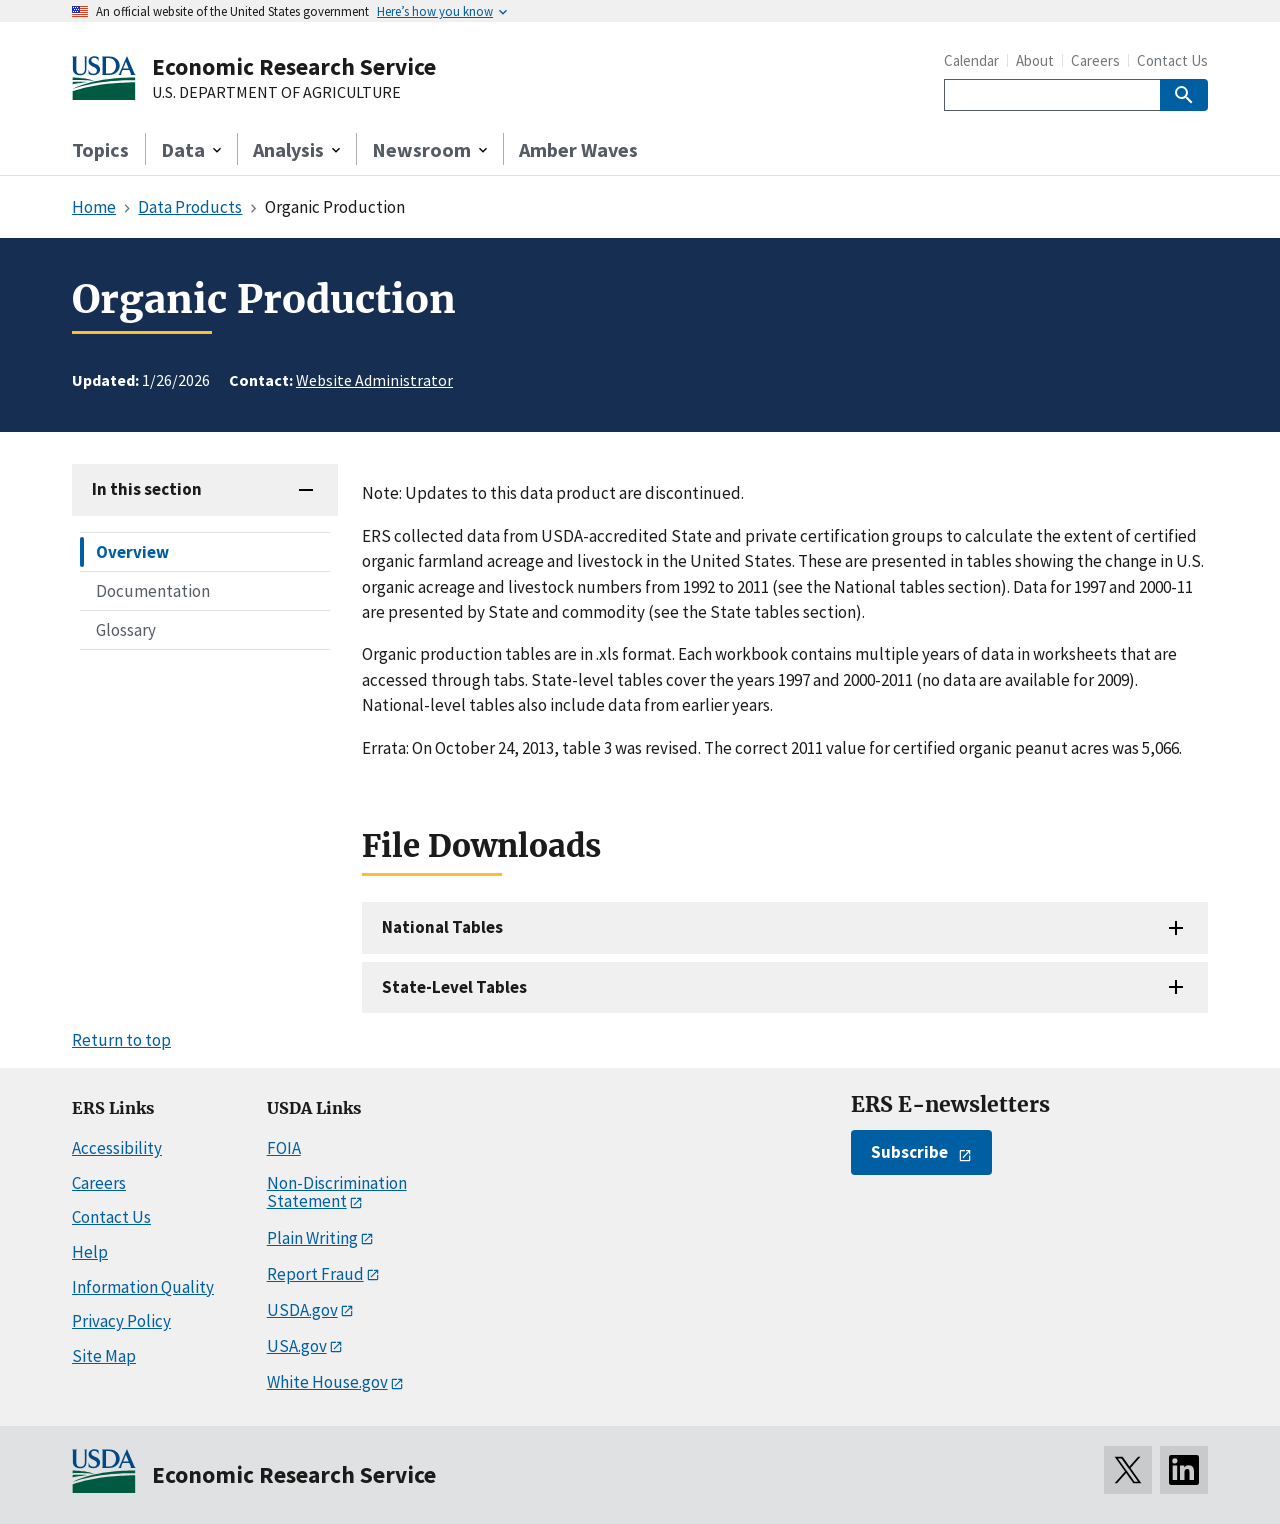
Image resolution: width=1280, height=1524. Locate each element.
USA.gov (297, 1346)
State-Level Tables (454, 987)
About (1035, 60)
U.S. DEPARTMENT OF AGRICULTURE (276, 93)
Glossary (126, 630)
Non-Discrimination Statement (337, 1192)
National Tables (442, 927)
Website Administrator (374, 380)
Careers (1095, 60)
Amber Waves (578, 149)
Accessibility (117, 1148)
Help (90, 1252)
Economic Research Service (294, 66)
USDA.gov (302, 1310)
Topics (100, 149)
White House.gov (327, 1382)
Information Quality (143, 1287)
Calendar (971, 60)
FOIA (284, 1148)
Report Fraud (315, 1274)
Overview (132, 552)
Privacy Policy (121, 1321)
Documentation (153, 591)
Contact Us (1172, 60)
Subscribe (909, 1152)
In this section (147, 489)
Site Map (104, 1356)
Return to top (121, 1040)
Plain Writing (312, 1238)
